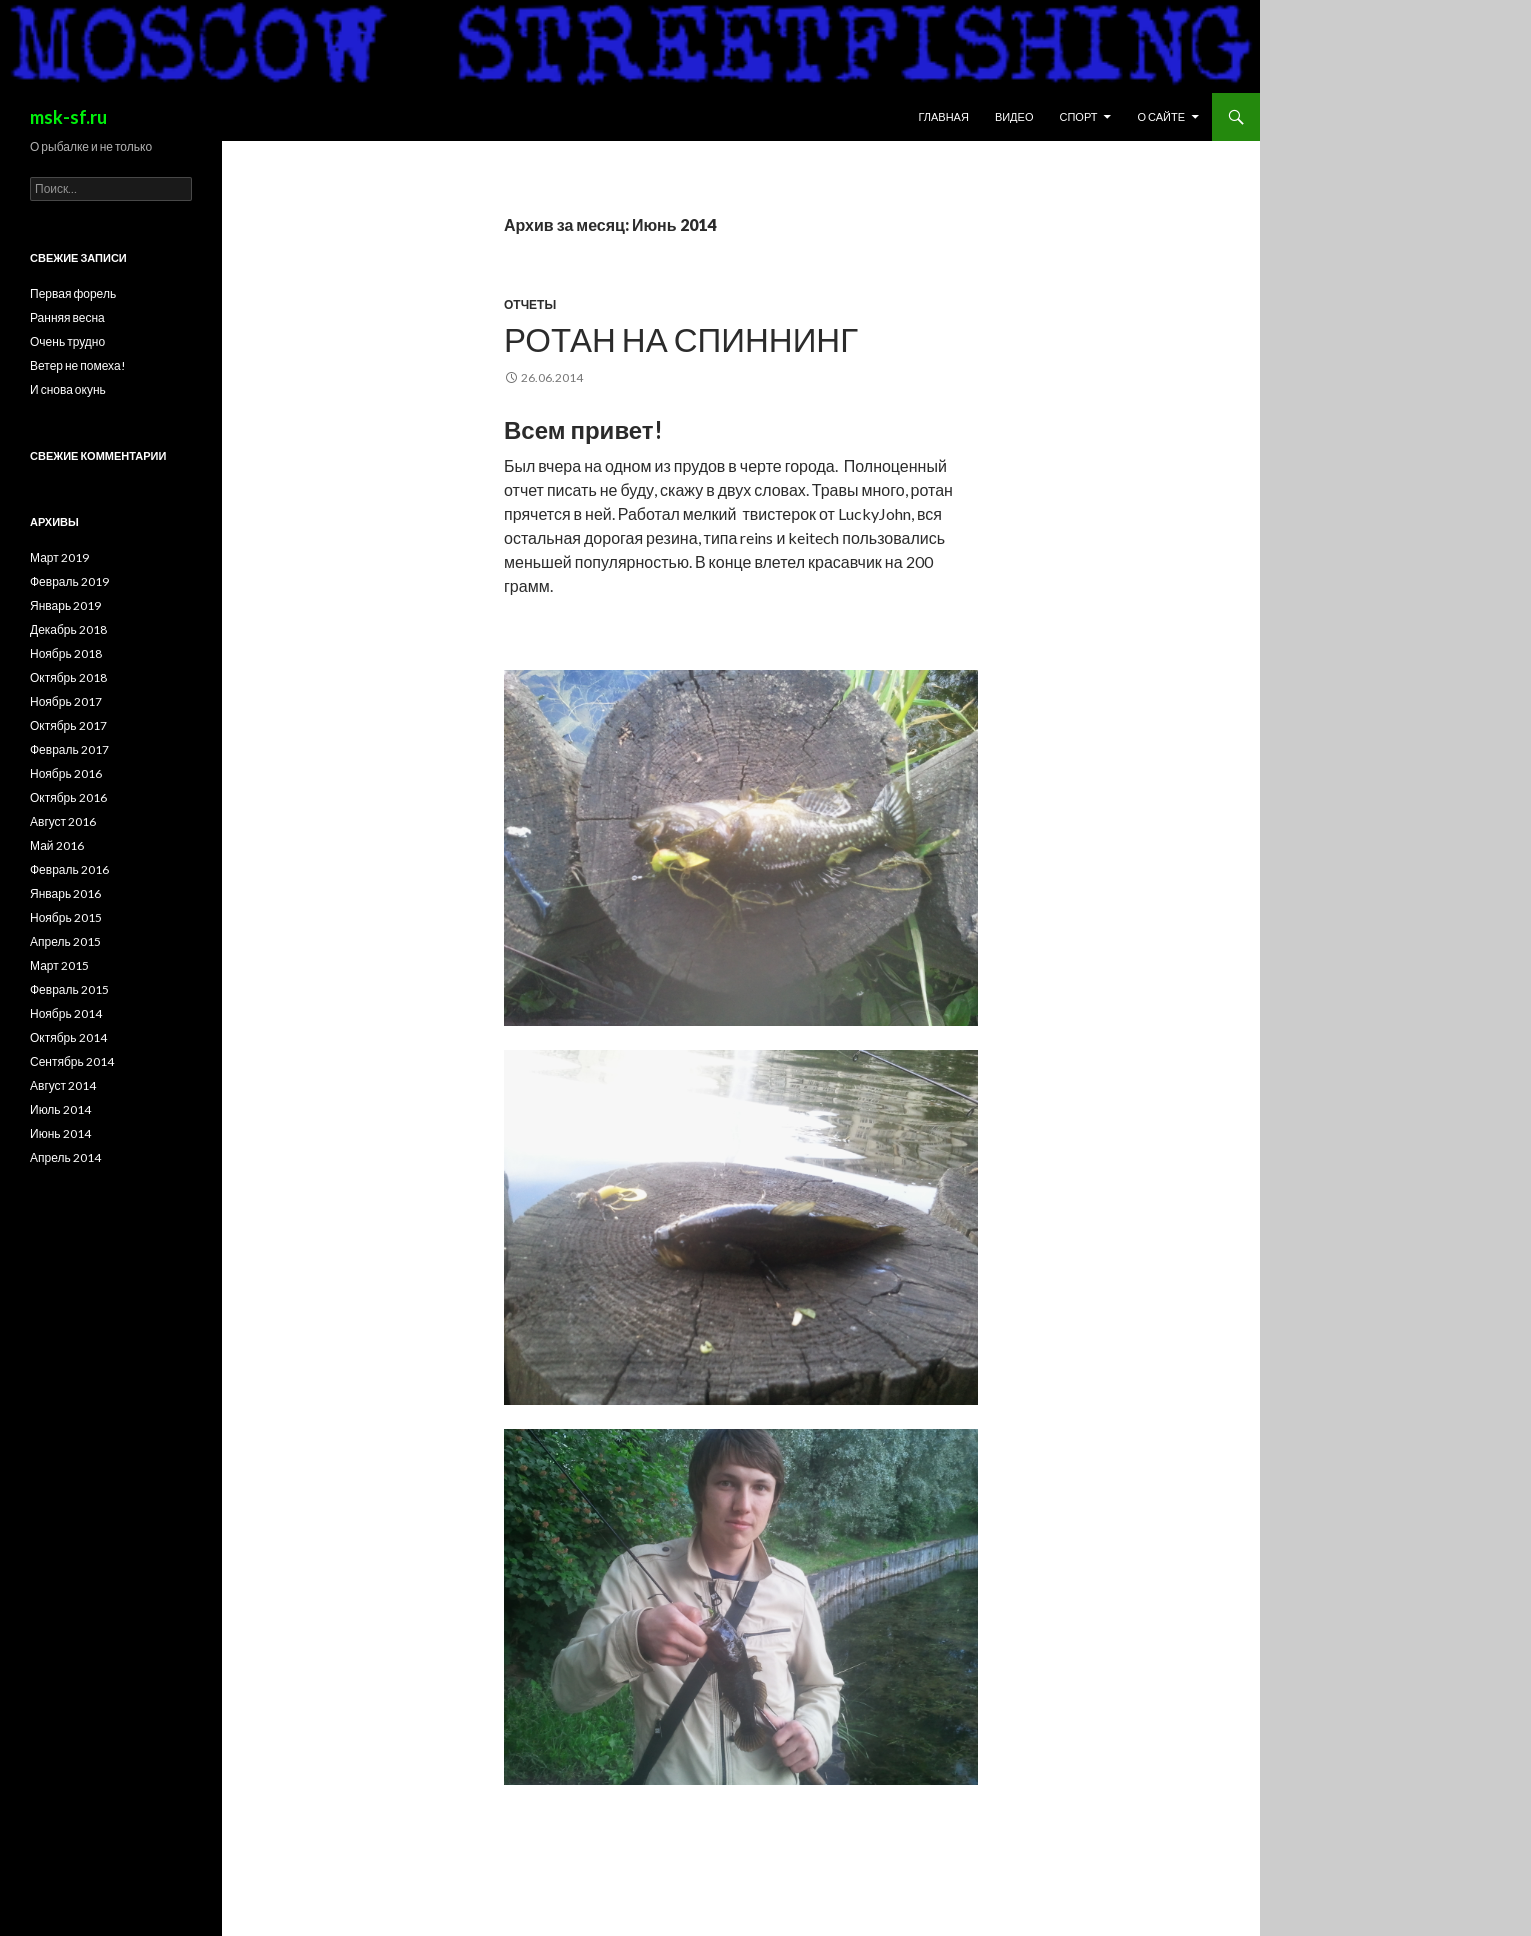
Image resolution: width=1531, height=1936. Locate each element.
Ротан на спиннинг (681, 339)
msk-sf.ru (68, 117)
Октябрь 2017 (68, 725)
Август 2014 (63, 1085)
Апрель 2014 (65, 1157)
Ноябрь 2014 (66, 1013)
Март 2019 (59, 557)
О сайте (1161, 116)
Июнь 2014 (60, 1133)
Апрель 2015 (65, 941)
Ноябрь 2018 (66, 653)
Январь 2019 (65, 605)
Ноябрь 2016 (66, 773)
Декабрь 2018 (68, 629)
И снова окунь (68, 389)
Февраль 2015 (69, 989)
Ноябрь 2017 (66, 701)
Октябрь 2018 (68, 677)
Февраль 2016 (69, 869)
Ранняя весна (67, 317)
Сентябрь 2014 (72, 1061)
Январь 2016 (65, 893)
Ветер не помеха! (78, 365)
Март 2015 (59, 965)
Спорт (1078, 116)
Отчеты (530, 304)
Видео (1014, 116)
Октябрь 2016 (68, 797)
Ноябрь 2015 (66, 917)
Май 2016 (57, 845)
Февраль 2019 (69, 581)
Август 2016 (63, 821)
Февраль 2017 (69, 749)
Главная (943, 116)
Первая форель (73, 293)
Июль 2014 (60, 1109)
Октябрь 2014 (68, 1037)
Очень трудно (67, 341)
